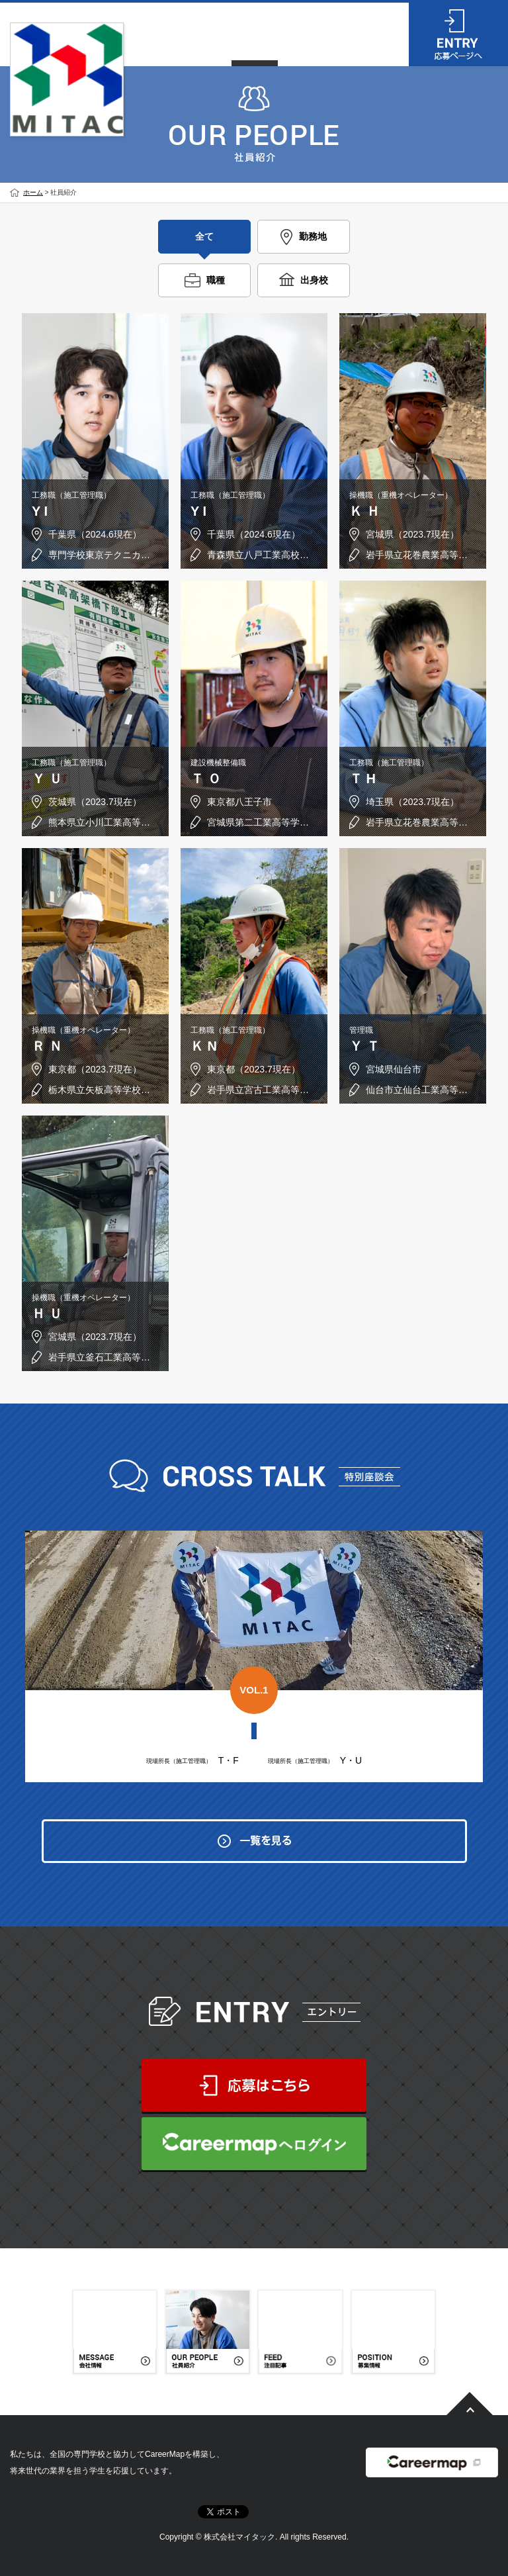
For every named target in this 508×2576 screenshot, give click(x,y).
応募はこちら (254, 2085)
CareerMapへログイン (254, 2143)
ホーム (33, 192)
